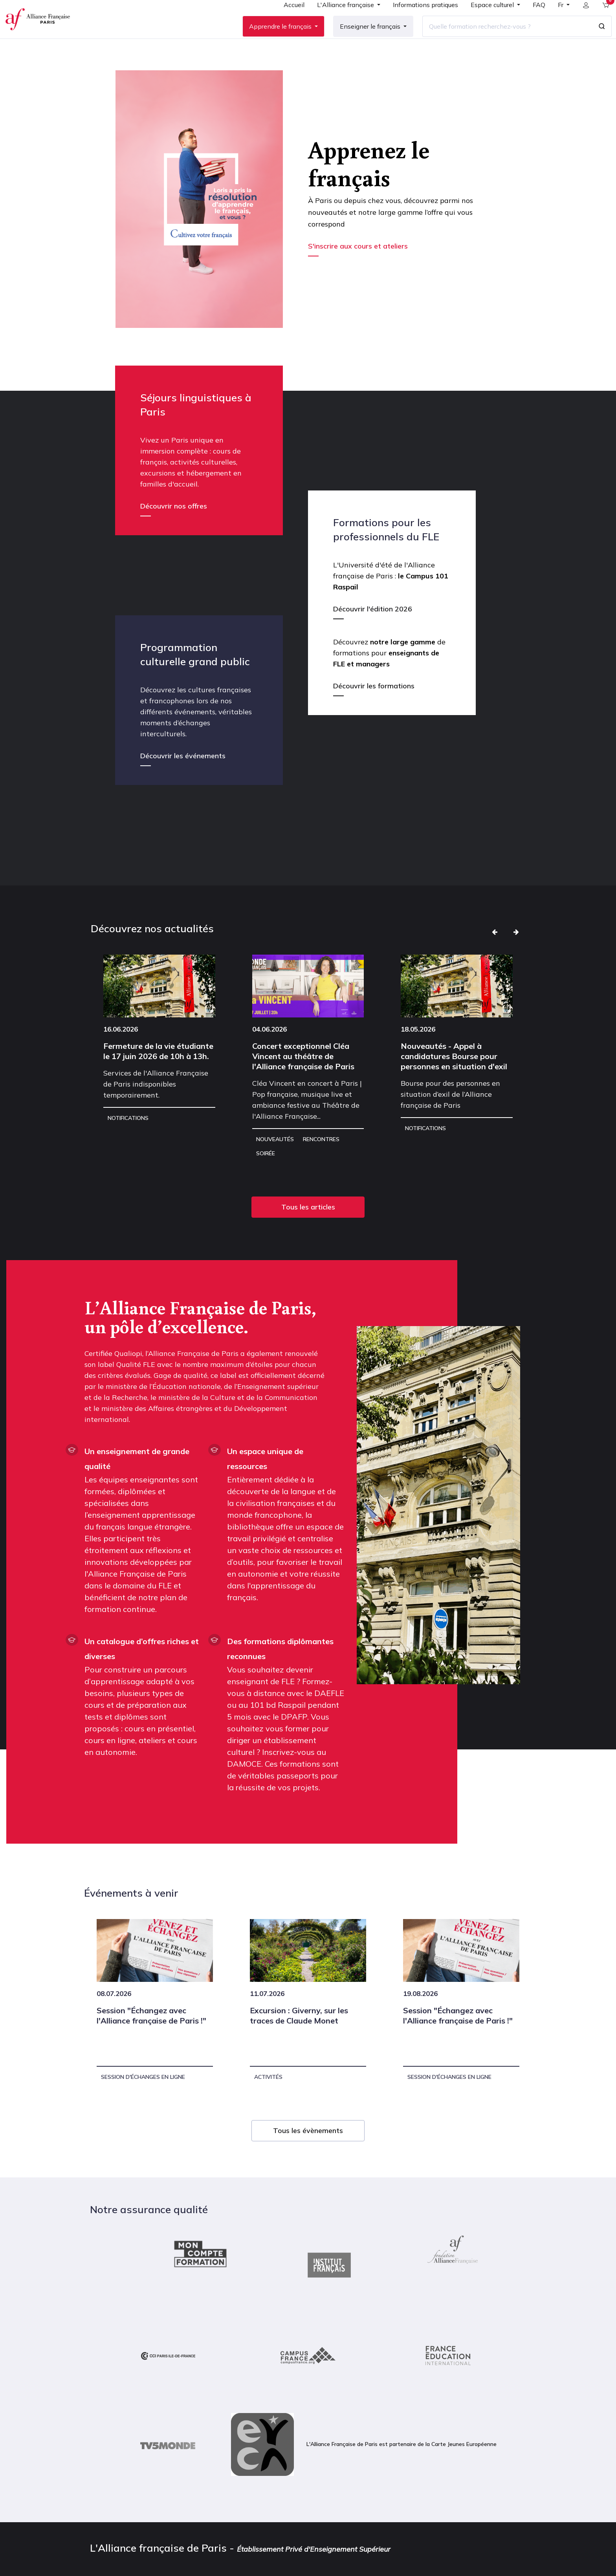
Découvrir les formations (373, 710)
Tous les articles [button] (308, 1232)
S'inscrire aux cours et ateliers (359, 271)
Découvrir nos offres (173, 531)
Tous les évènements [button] (308, 2155)
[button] (495, 957)
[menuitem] (287, 20)
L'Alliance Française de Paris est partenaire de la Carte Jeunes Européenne (364, 2469)
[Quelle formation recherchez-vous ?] (501, 38)
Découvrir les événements (183, 780)
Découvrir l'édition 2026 (372, 634)
